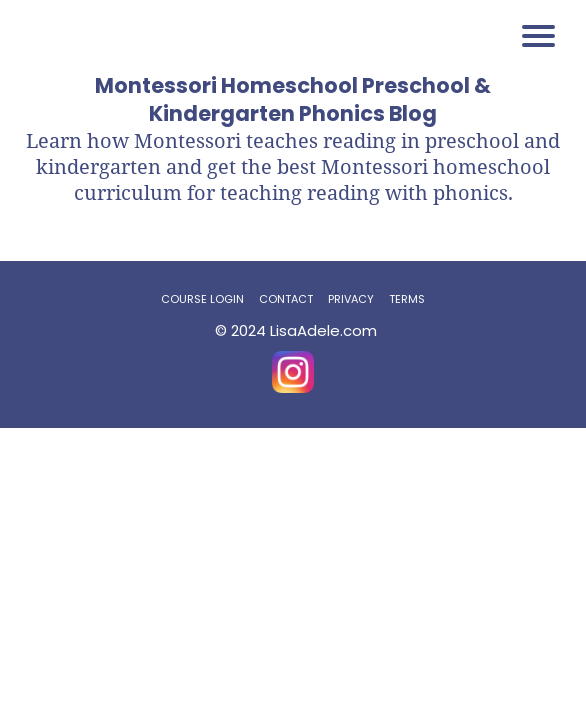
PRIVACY (351, 299)
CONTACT (286, 299)
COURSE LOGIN (202, 299)
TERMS (407, 299)
